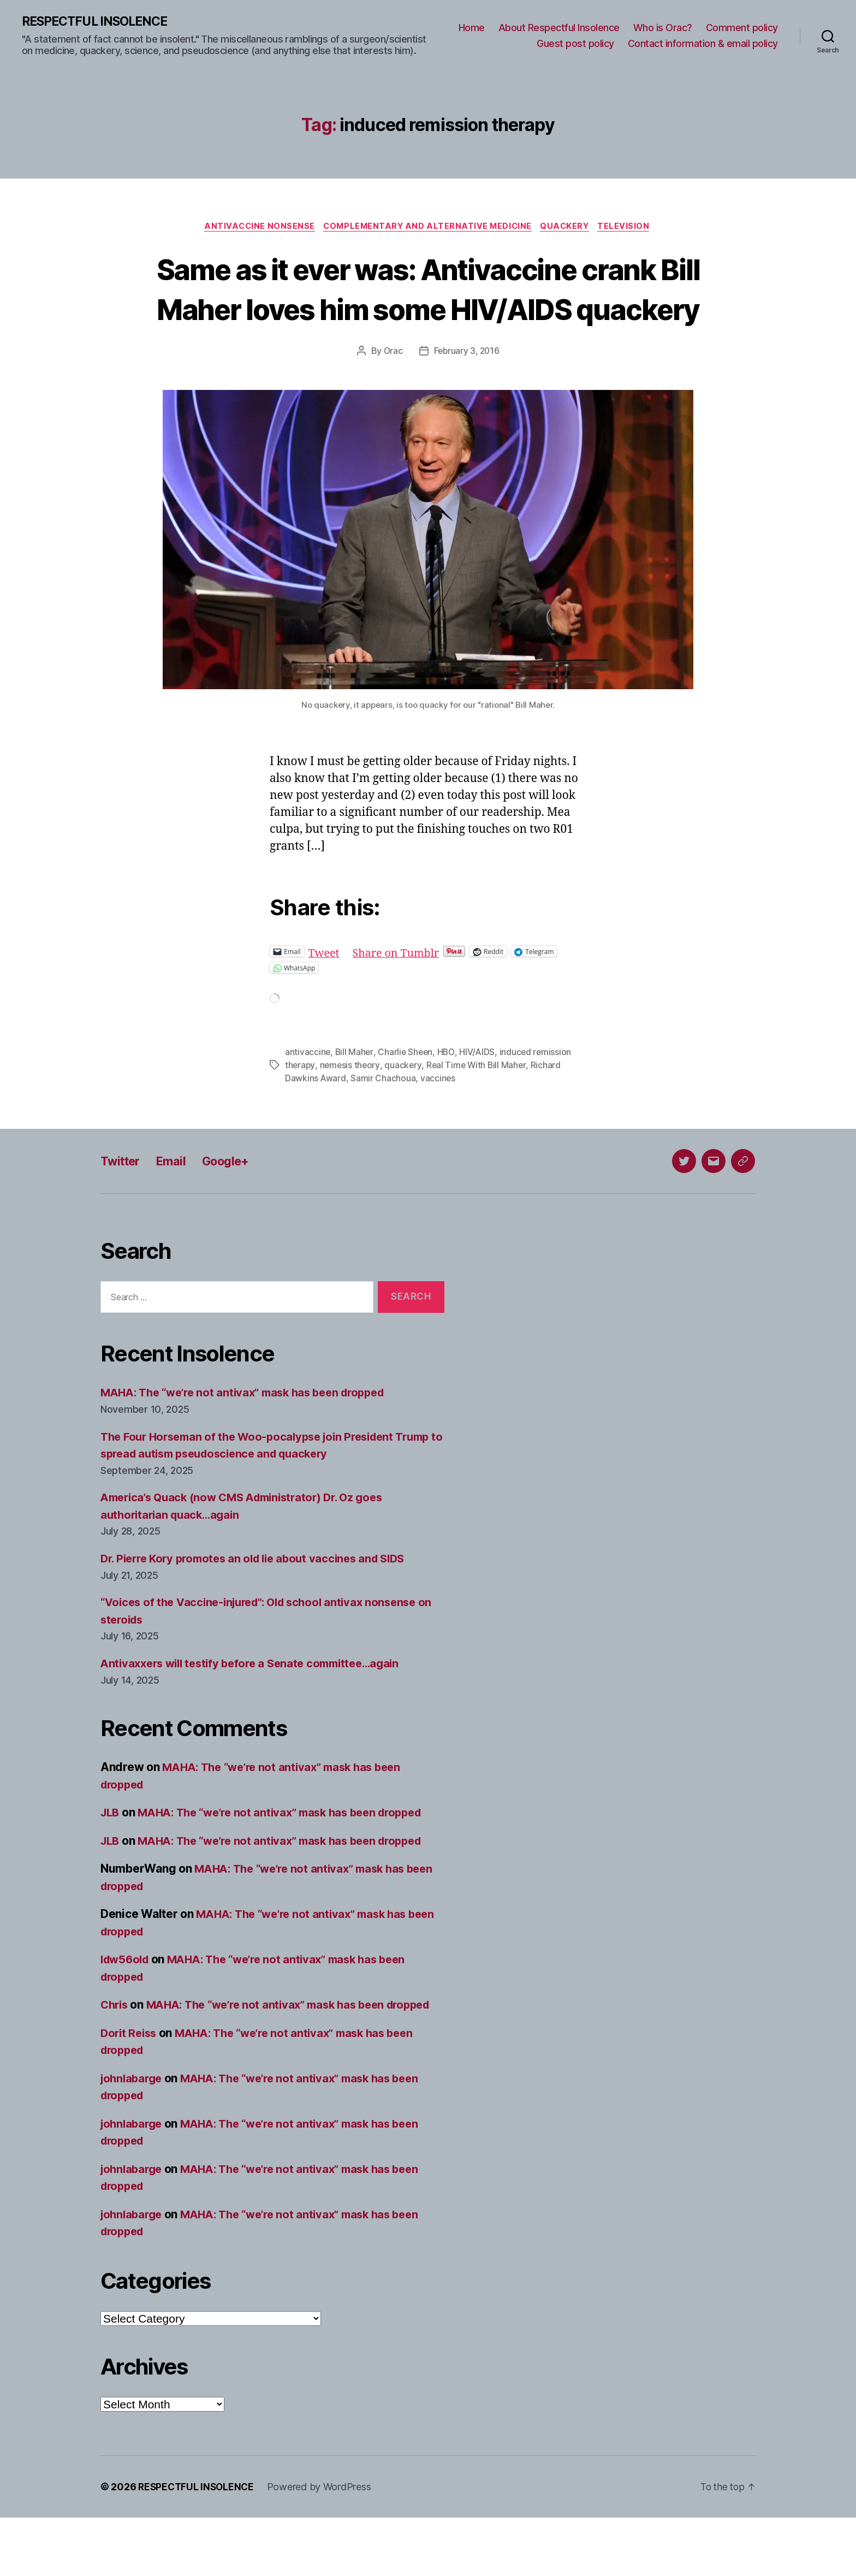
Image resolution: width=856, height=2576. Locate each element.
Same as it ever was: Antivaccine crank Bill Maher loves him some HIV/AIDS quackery (428, 309)
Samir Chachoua (383, 1119)
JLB (110, 1854)
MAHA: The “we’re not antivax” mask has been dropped (251, 1434)
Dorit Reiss (130, 2091)
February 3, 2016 (467, 392)
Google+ (236, 1202)
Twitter (122, 1202)
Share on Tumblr (400, 993)
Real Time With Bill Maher (479, 1106)
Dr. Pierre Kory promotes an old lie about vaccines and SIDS (261, 1600)
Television (630, 228)
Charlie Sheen (407, 1093)
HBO (448, 1093)
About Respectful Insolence (559, 27)
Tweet (325, 993)
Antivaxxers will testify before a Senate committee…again (258, 1705)
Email (177, 1202)
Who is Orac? (662, 27)
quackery (404, 1106)
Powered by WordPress (323, 2545)
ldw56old (126, 2000)
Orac (392, 392)
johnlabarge (133, 2136)
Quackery (568, 228)
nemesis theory (351, 1106)
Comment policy (742, 27)
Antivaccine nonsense (255, 228)
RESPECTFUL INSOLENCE (99, 21)
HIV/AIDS (480, 1093)
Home (472, 27)
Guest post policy (575, 44)
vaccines (438, 1119)
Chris (115, 2046)
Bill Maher (355, 1093)
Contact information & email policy (703, 44)
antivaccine (308, 1093)
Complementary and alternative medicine (427, 228)
